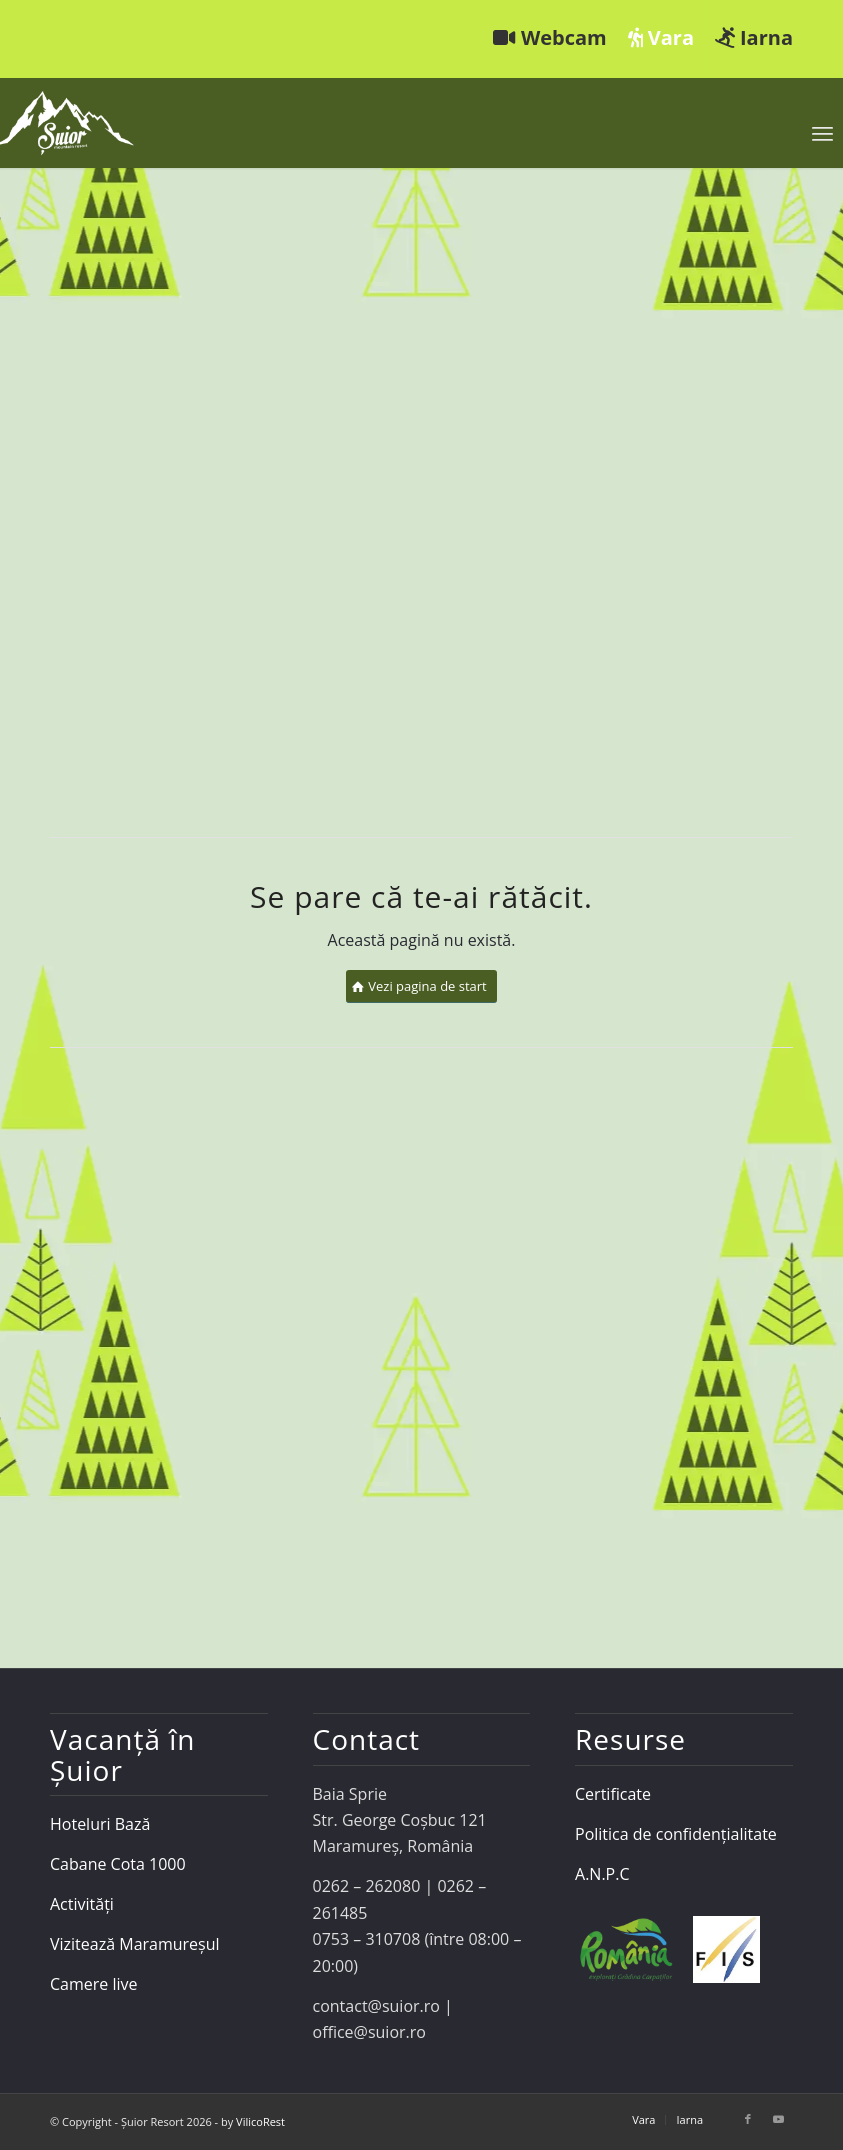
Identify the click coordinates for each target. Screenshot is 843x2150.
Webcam (550, 37)
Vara (661, 37)
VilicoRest (260, 2121)
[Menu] (822, 133)
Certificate (613, 1794)
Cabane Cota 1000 (118, 1864)
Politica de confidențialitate (676, 1834)
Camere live (94, 1984)
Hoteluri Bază (100, 1824)
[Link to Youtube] (778, 2119)
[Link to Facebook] (748, 2119)
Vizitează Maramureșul (135, 1944)
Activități (82, 1904)
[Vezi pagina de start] (421, 986)
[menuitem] (550, 39)
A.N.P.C (602, 1874)
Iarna (754, 37)
